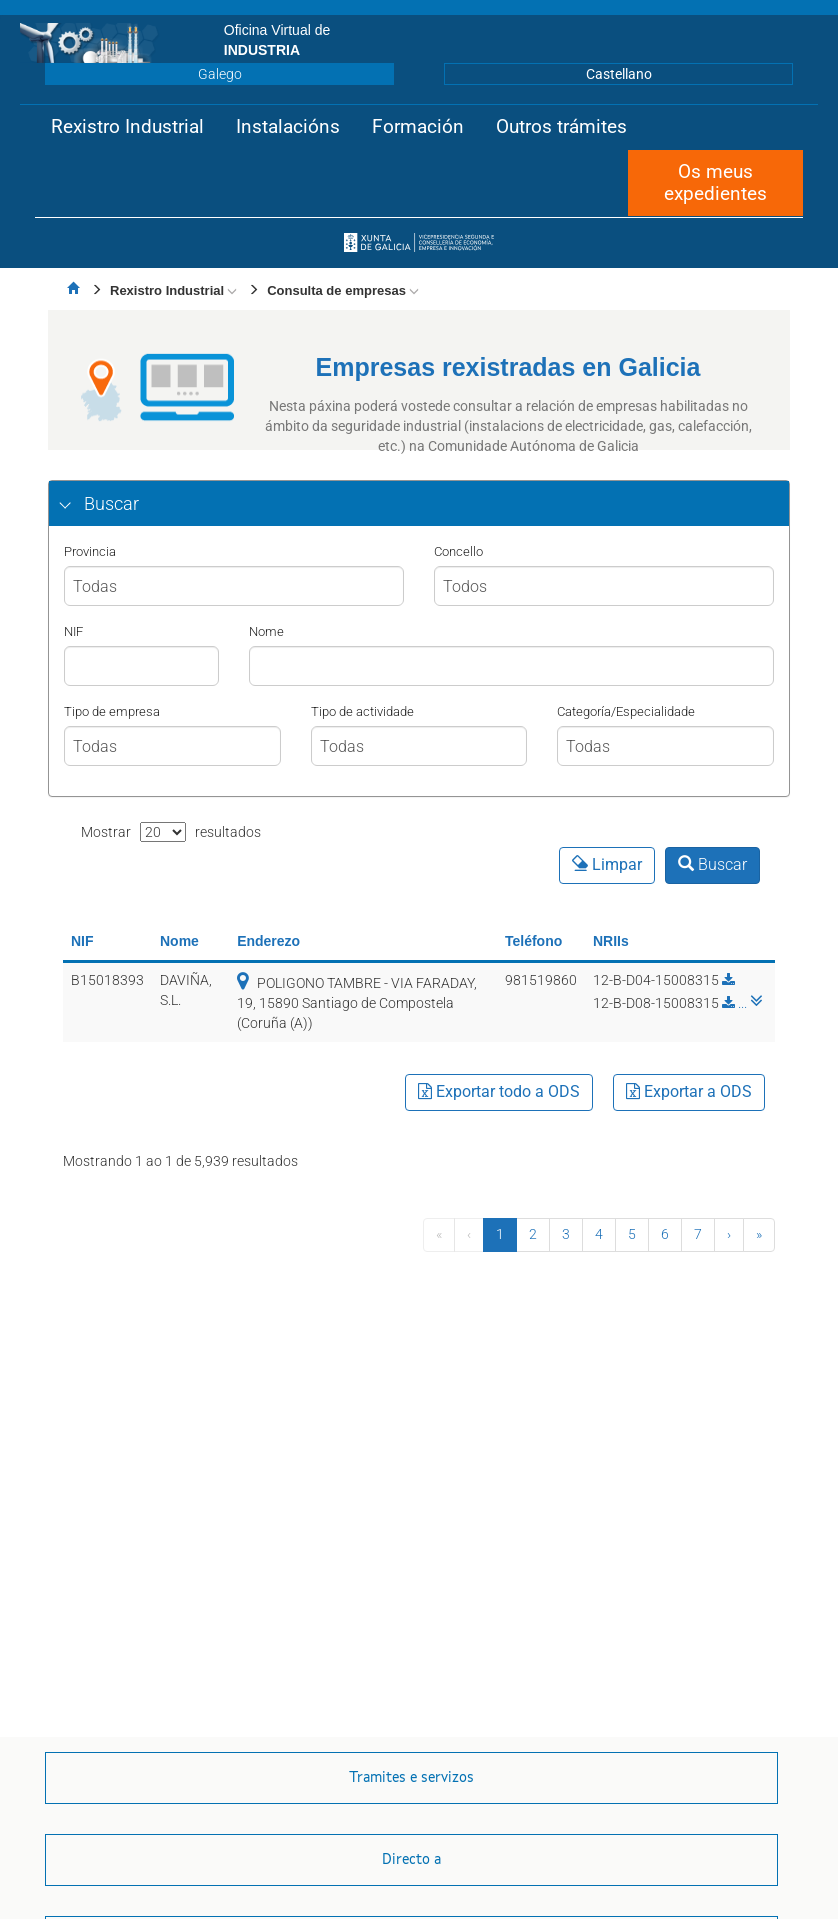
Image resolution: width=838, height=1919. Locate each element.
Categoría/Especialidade (626, 711)
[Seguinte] (729, 1235)
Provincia (90, 551)
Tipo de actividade (362, 711)
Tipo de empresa (112, 711)
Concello (458, 551)
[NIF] (141, 666)
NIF (73, 631)
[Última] (759, 1235)
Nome (266, 631)
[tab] (419, 504)
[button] (127, 127)
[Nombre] (511, 666)
